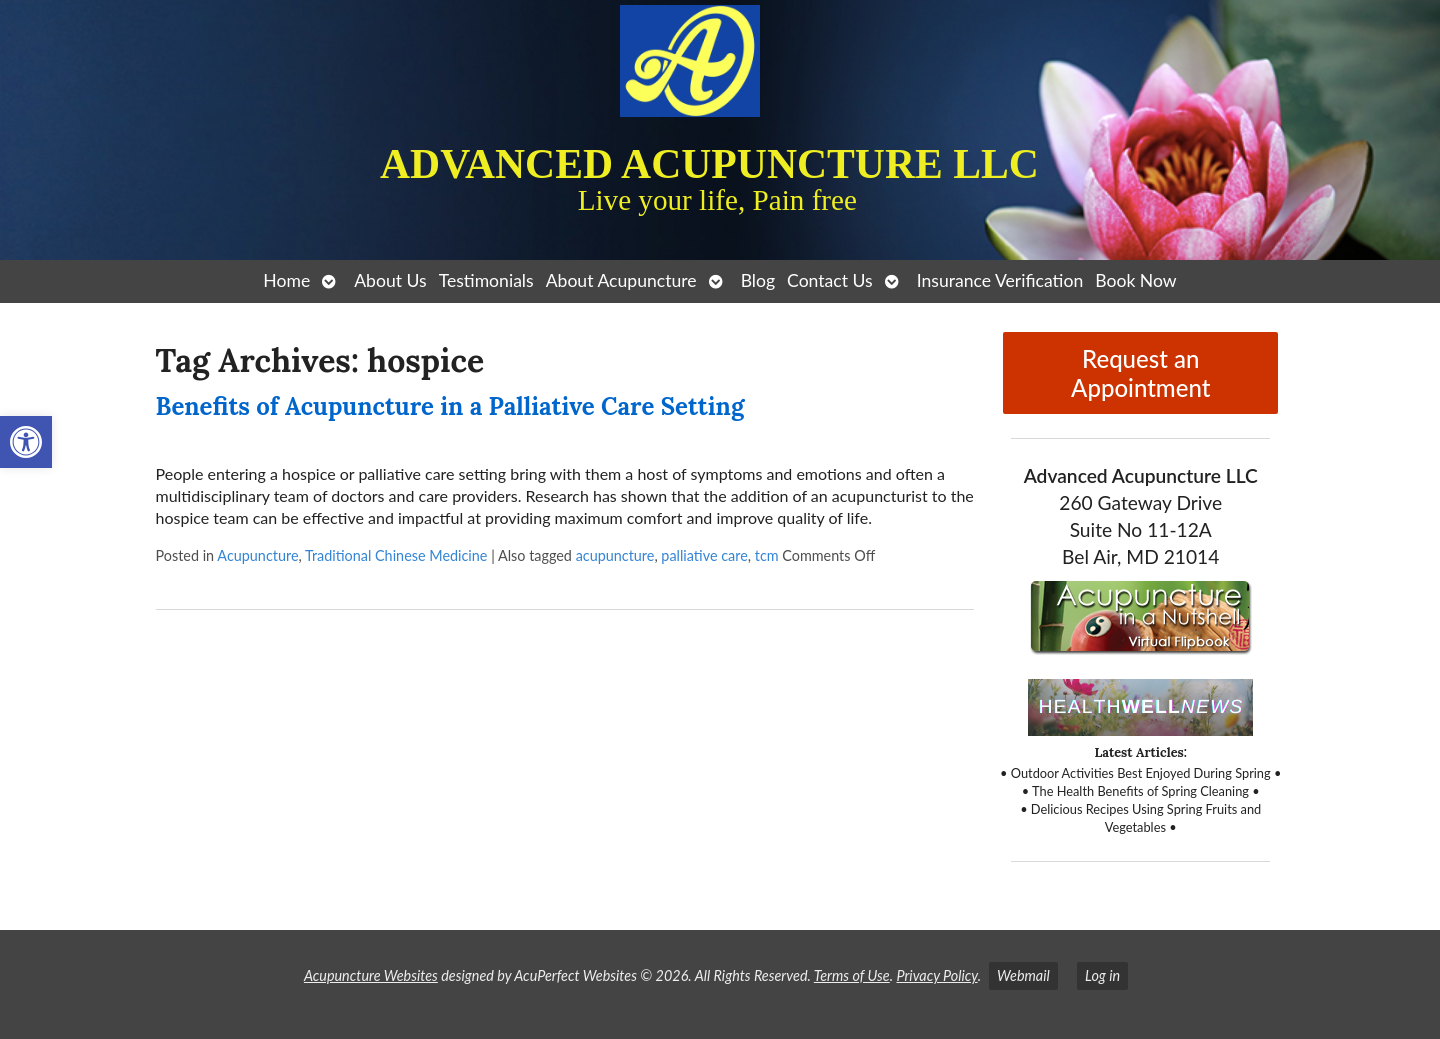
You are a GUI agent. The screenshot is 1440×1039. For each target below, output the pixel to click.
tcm (767, 555)
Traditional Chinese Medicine (396, 555)
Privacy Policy (936, 975)
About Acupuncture (621, 280)
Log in (1102, 975)
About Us (390, 280)
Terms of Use (852, 975)
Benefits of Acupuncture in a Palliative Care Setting (450, 406)
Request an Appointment (1140, 373)
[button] (26, 442)
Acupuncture (257, 555)
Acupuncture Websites (371, 975)
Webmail (1023, 975)
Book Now (1135, 280)
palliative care (704, 555)
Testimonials (486, 280)
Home (286, 280)
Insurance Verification (1000, 280)
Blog (758, 280)
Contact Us (830, 280)
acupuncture (615, 555)
